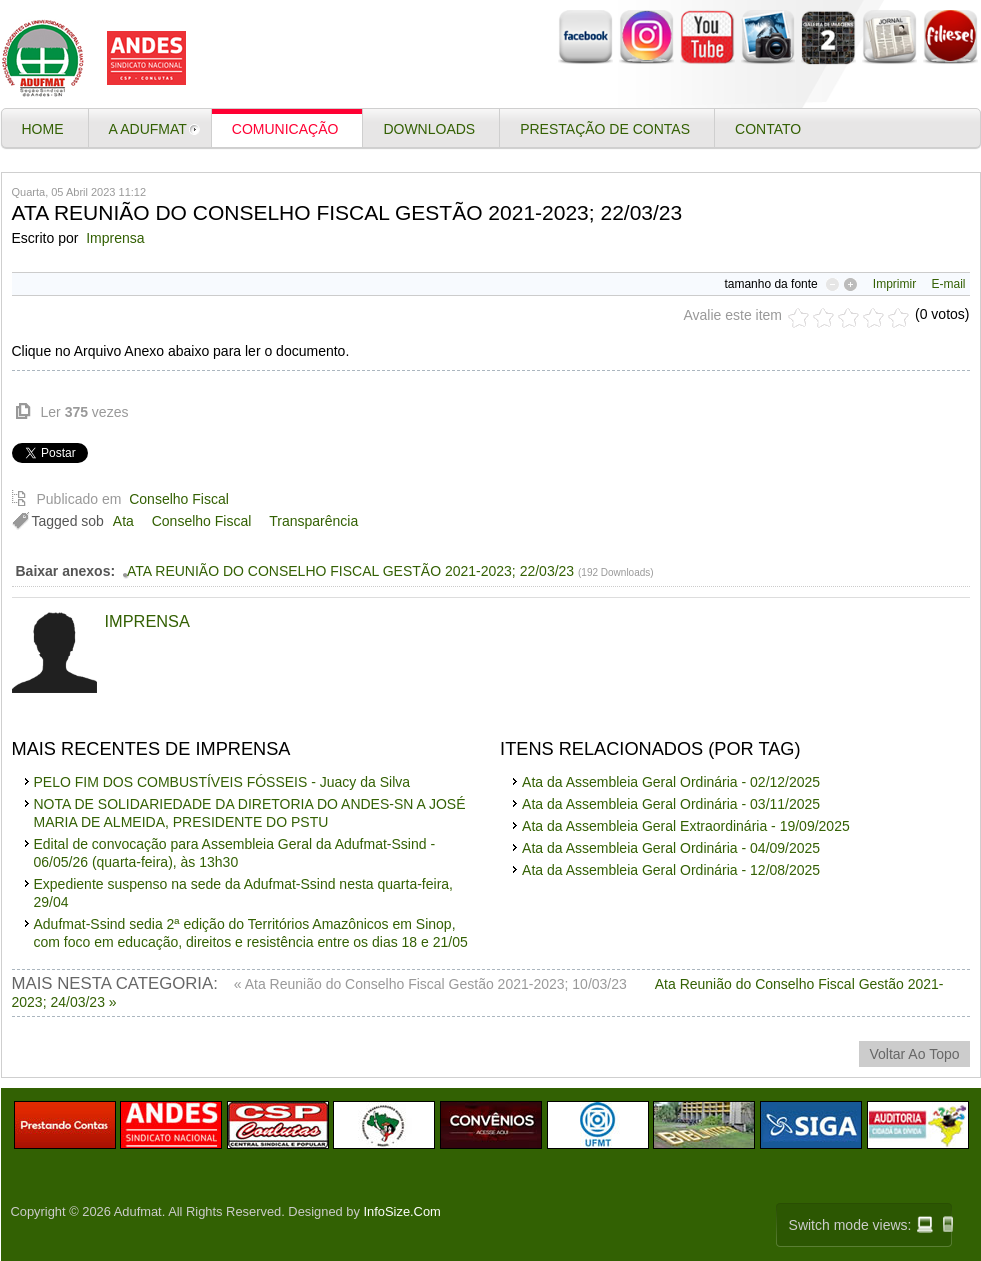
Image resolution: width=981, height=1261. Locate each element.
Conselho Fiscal (179, 499)
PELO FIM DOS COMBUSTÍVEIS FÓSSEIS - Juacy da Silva (222, 782)
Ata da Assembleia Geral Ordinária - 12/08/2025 (671, 870)
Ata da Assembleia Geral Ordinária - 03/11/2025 (671, 804)
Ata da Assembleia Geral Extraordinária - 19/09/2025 (686, 826)
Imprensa (115, 238)
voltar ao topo (914, 1054)
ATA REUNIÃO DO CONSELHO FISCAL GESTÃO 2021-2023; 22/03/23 (350, 571)
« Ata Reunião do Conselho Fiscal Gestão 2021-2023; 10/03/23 (432, 984)
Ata (123, 521)
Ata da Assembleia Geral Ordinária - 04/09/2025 (671, 848)
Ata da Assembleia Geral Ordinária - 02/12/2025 (671, 782)
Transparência (313, 521)
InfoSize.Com (402, 1211)
